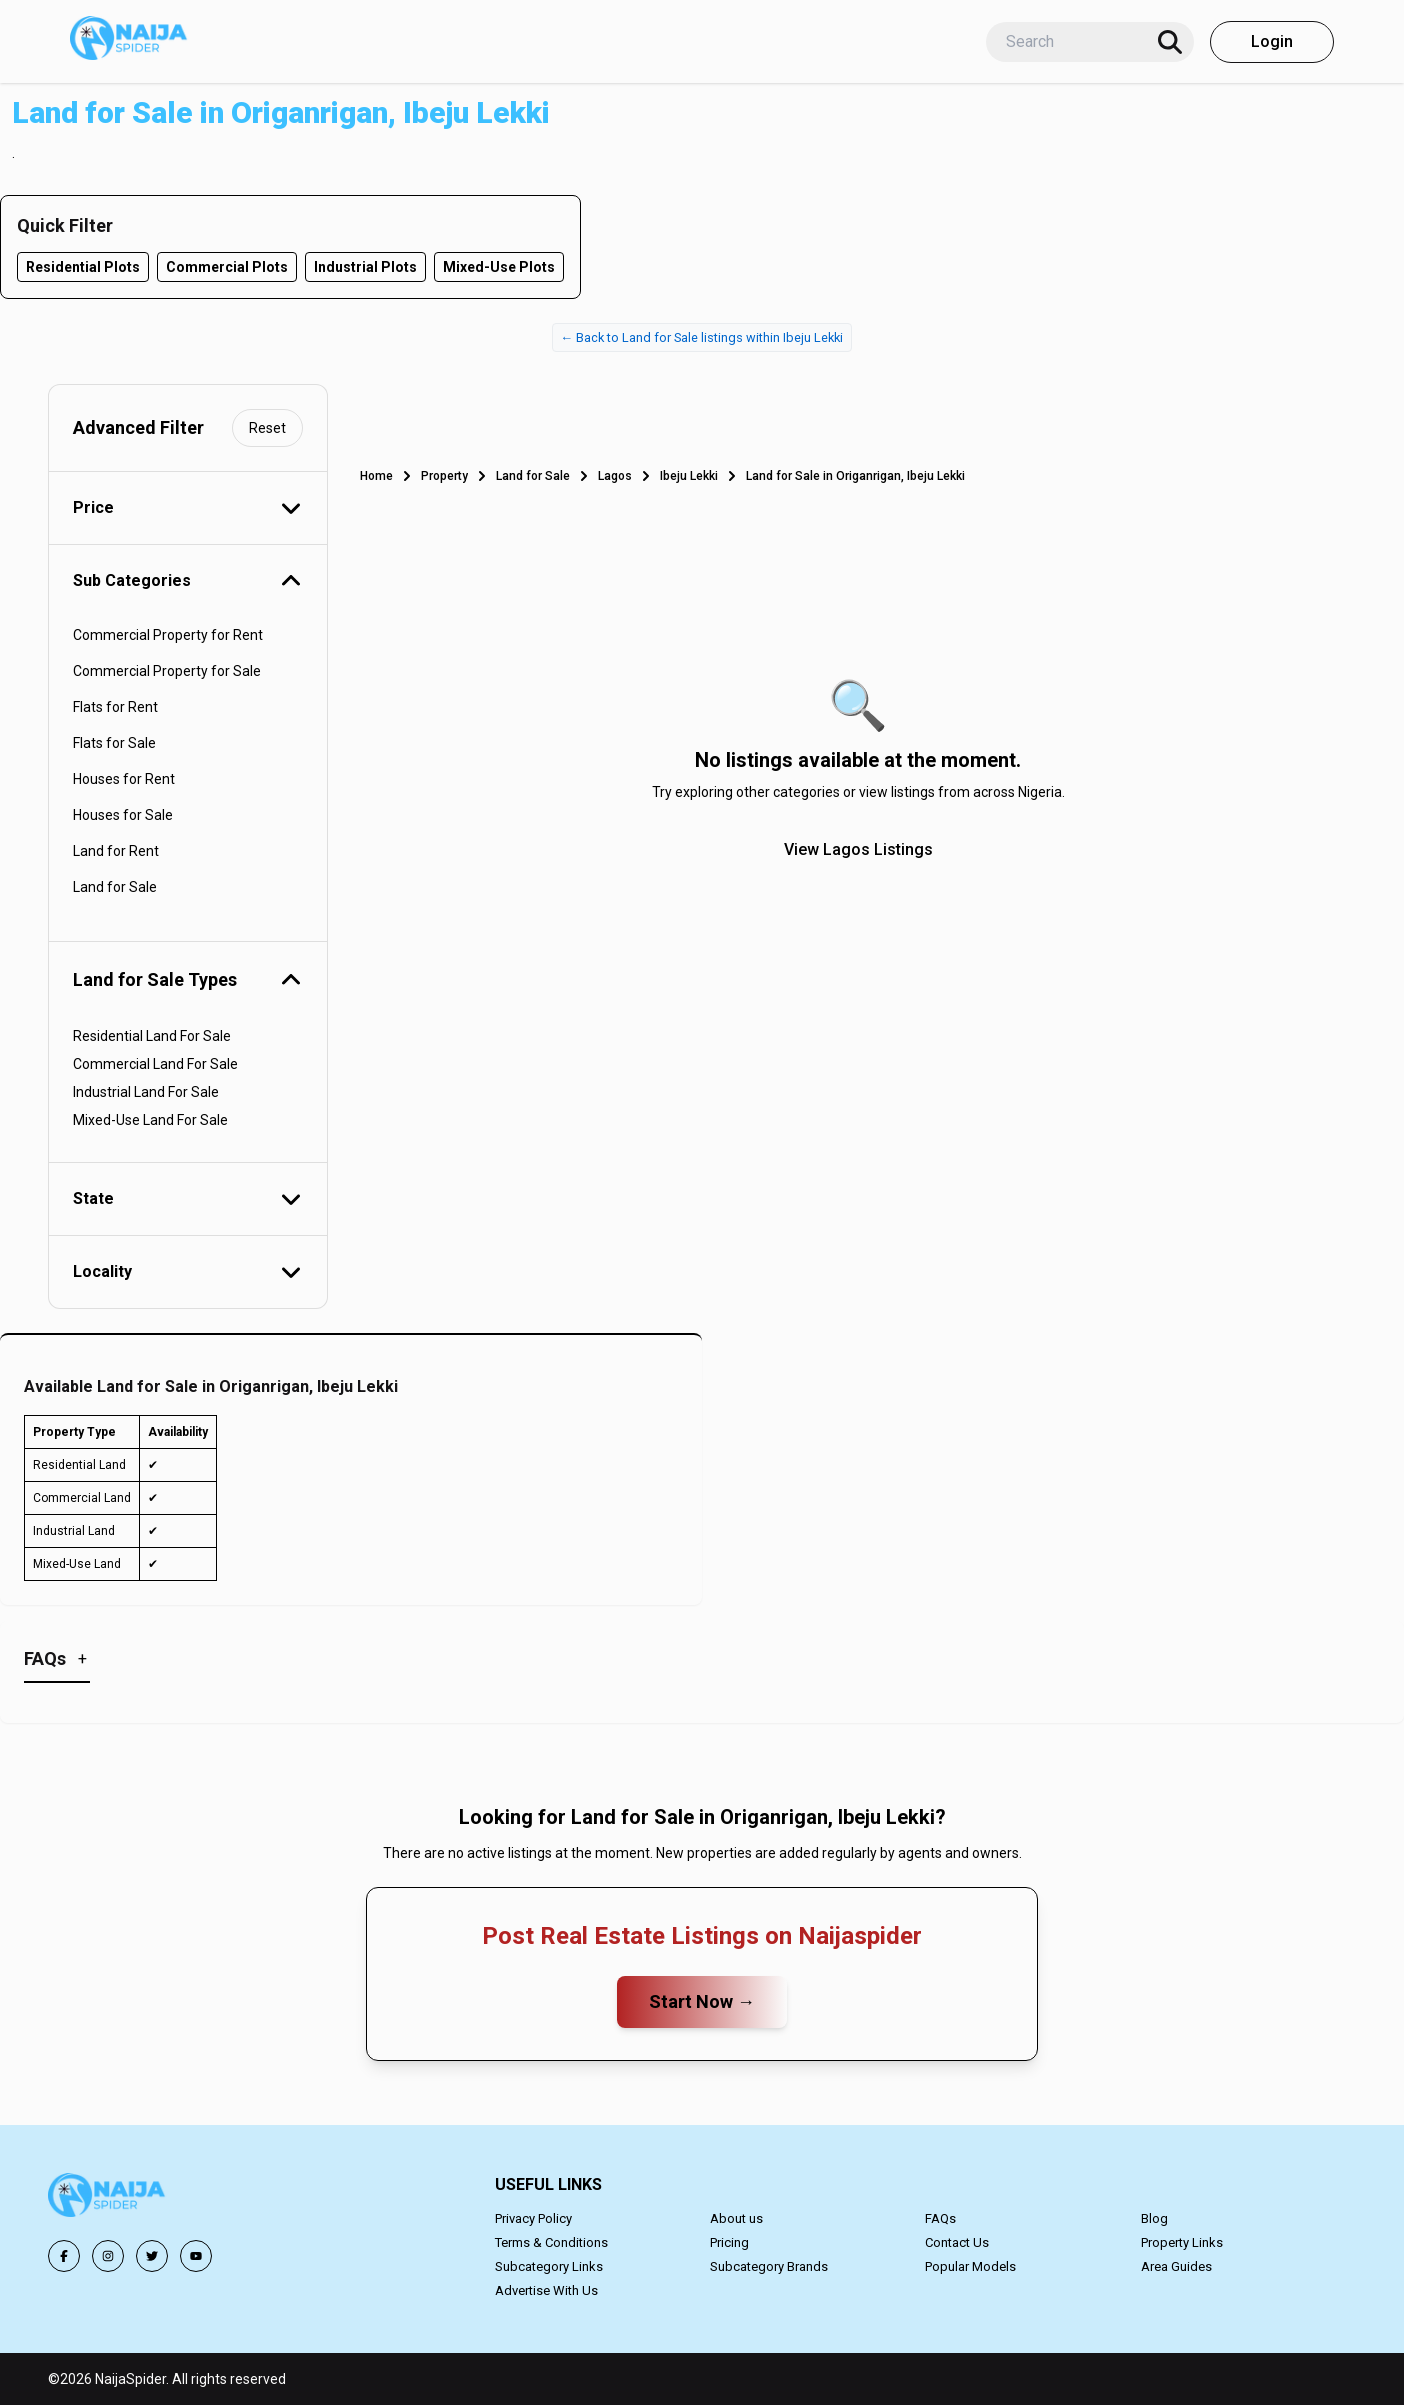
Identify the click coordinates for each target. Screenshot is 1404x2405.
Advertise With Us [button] (546, 2290)
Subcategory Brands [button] (769, 2266)
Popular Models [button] (970, 2266)
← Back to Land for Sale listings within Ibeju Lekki (702, 337)
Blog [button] (1154, 2218)
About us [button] (736, 2218)
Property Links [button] (1182, 2242)
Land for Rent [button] (116, 851)
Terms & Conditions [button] (551, 2242)
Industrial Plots (365, 267)
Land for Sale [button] (115, 887)
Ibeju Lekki (689, 476)
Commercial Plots (227, 267)
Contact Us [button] (957, 2242)
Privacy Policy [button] (533, 2218)
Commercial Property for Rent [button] (168, 635)
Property (444, 476)
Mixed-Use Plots (499, 267)
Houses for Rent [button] (124, 779)
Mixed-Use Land (77, 1564)
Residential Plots (83, 267)
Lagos (615, 476)
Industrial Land (74, 1531)
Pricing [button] (729, 2242)
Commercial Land (82, 1498)
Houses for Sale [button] (123, 815)
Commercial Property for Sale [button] (167, 671)
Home (376, 476)
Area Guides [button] (1176, 2266)
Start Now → (702, 2001)
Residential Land (79, 1465)
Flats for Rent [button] (115, 707)
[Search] (1170, 42)
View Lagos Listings (858, 849)
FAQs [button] (940, 2218)
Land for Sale (533, 476)
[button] (108, 2198)
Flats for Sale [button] (114, 743)
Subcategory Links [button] (549, 2266)
